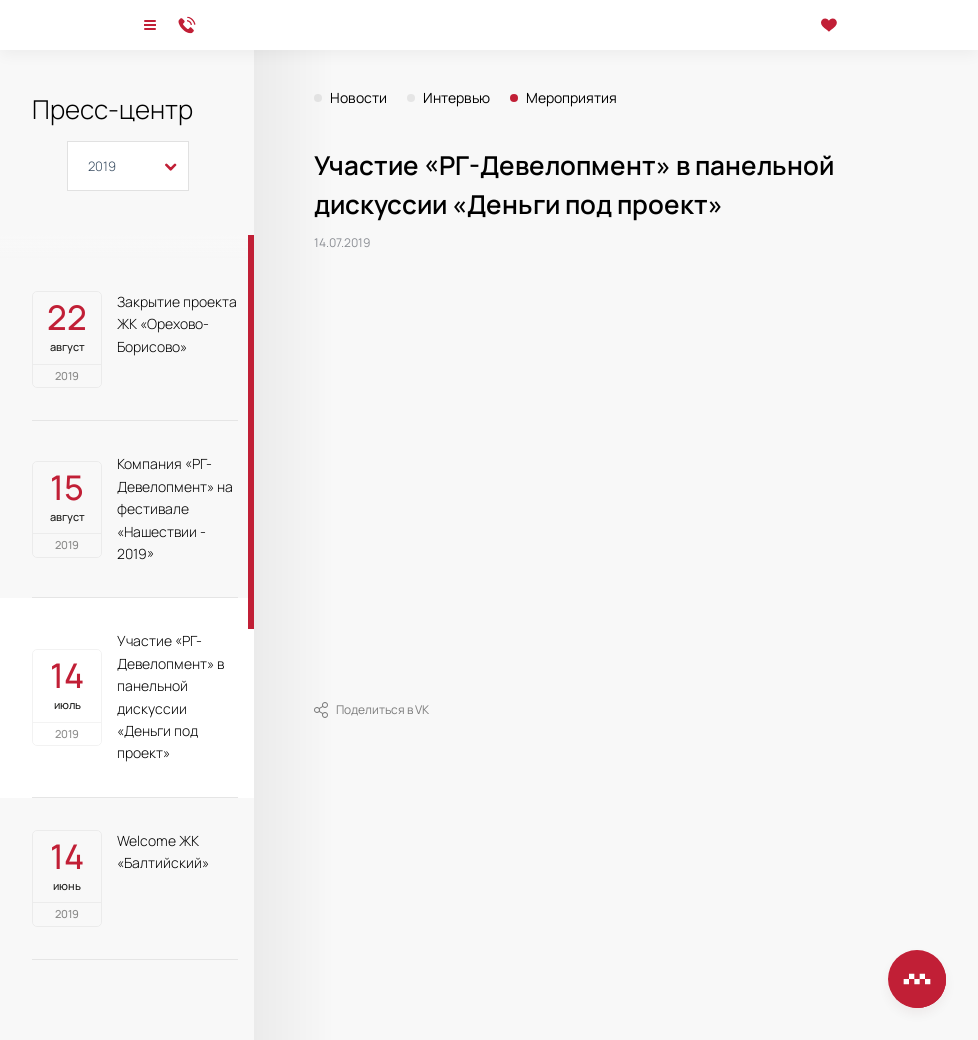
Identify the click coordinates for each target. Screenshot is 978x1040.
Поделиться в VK (371, 710)
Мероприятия (571, 98)
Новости (358, 98)
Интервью (456, 98)
